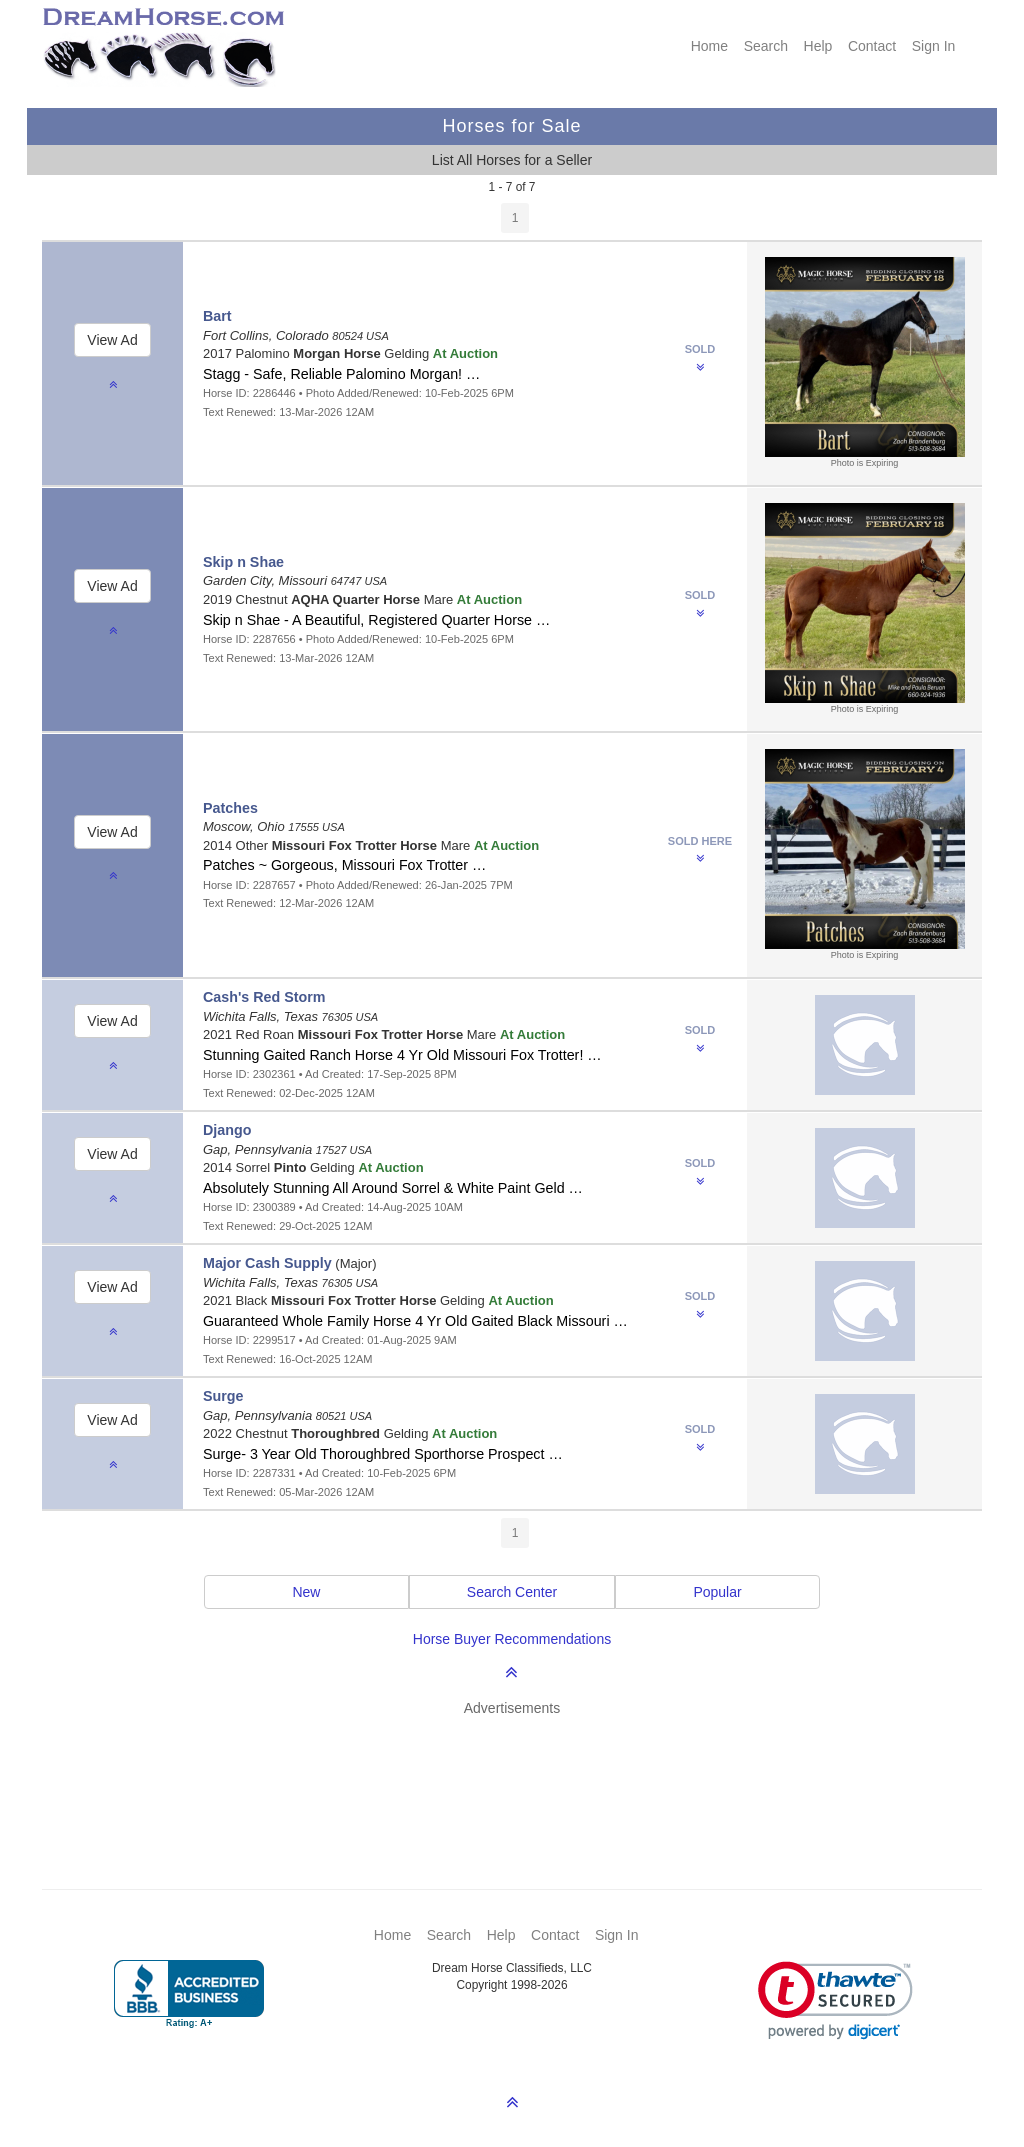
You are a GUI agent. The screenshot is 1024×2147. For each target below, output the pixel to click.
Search (766, 46)
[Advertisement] (522, 1773)
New (306, 1592)
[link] (835, 2000)
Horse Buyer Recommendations (512, 1639)
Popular (717, 1592)
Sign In (934, 46)
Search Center (512, 1592)
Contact (872, 46)
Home (709, 46)
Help (818, 46)
